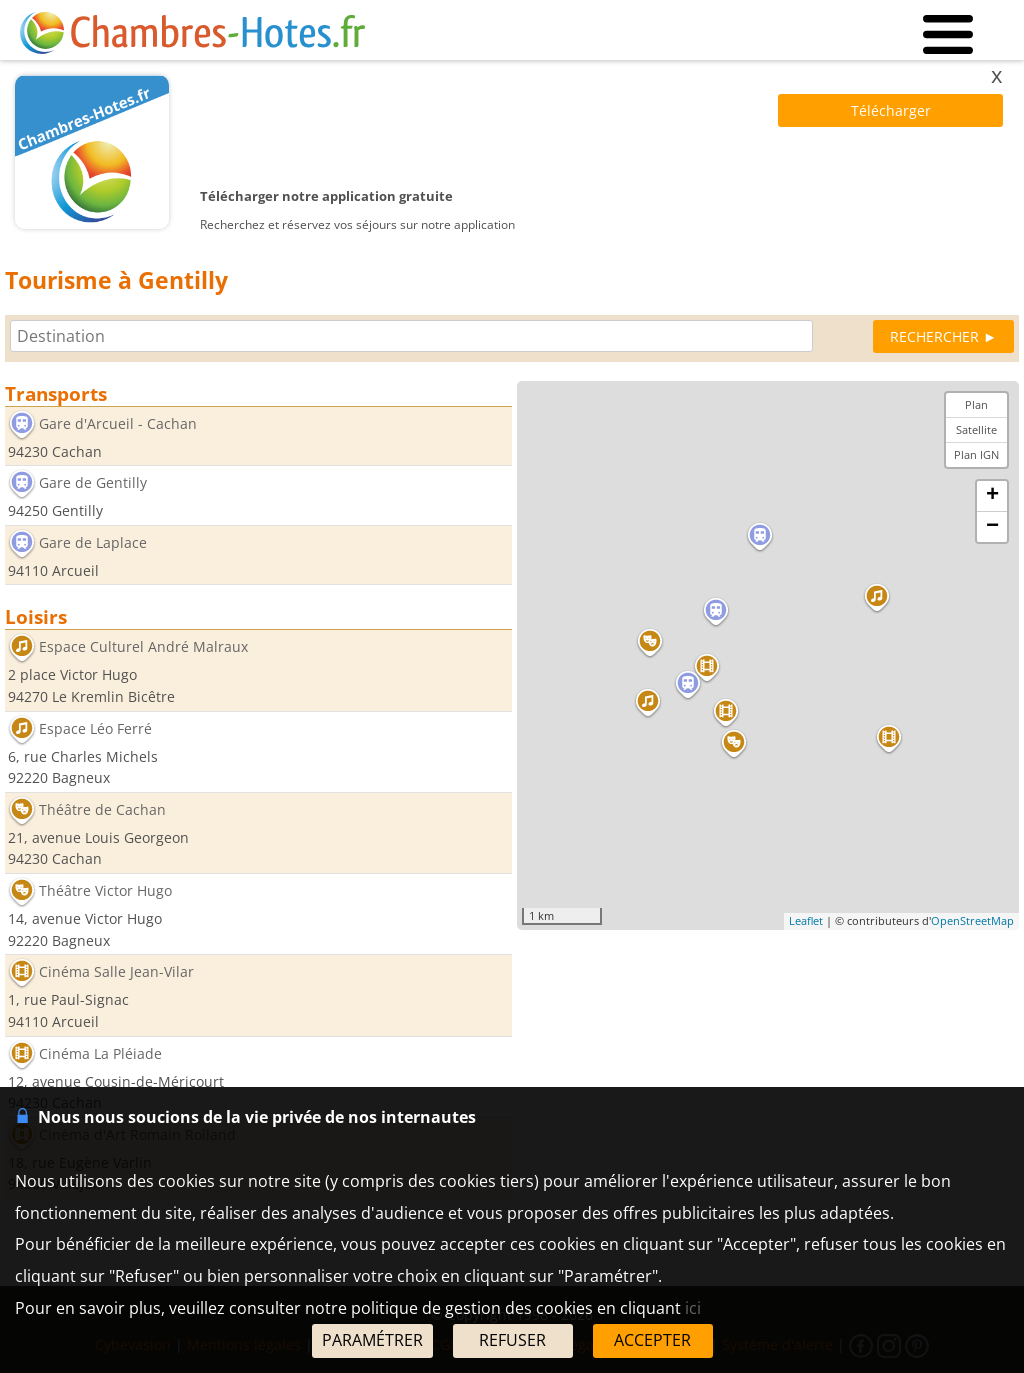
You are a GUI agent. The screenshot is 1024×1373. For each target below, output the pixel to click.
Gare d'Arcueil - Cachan (118, 423)
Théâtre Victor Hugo (105, 890)
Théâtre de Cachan (102, 809)
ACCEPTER (652, 1340)
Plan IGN (976, 454)
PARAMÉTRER (372, 1340)
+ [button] (992, 496)
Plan (976, 404)
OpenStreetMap (972, 920)
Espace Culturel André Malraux (143, 647)
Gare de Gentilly (93, 483)
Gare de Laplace (93, 542)
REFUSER (512, 1340)
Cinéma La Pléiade (100, 1053)
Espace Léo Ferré (95, 728)
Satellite (976, 429)
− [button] (992, 527)
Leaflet (806, 920)
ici (693, 1308)
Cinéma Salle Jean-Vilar (116, 972)
